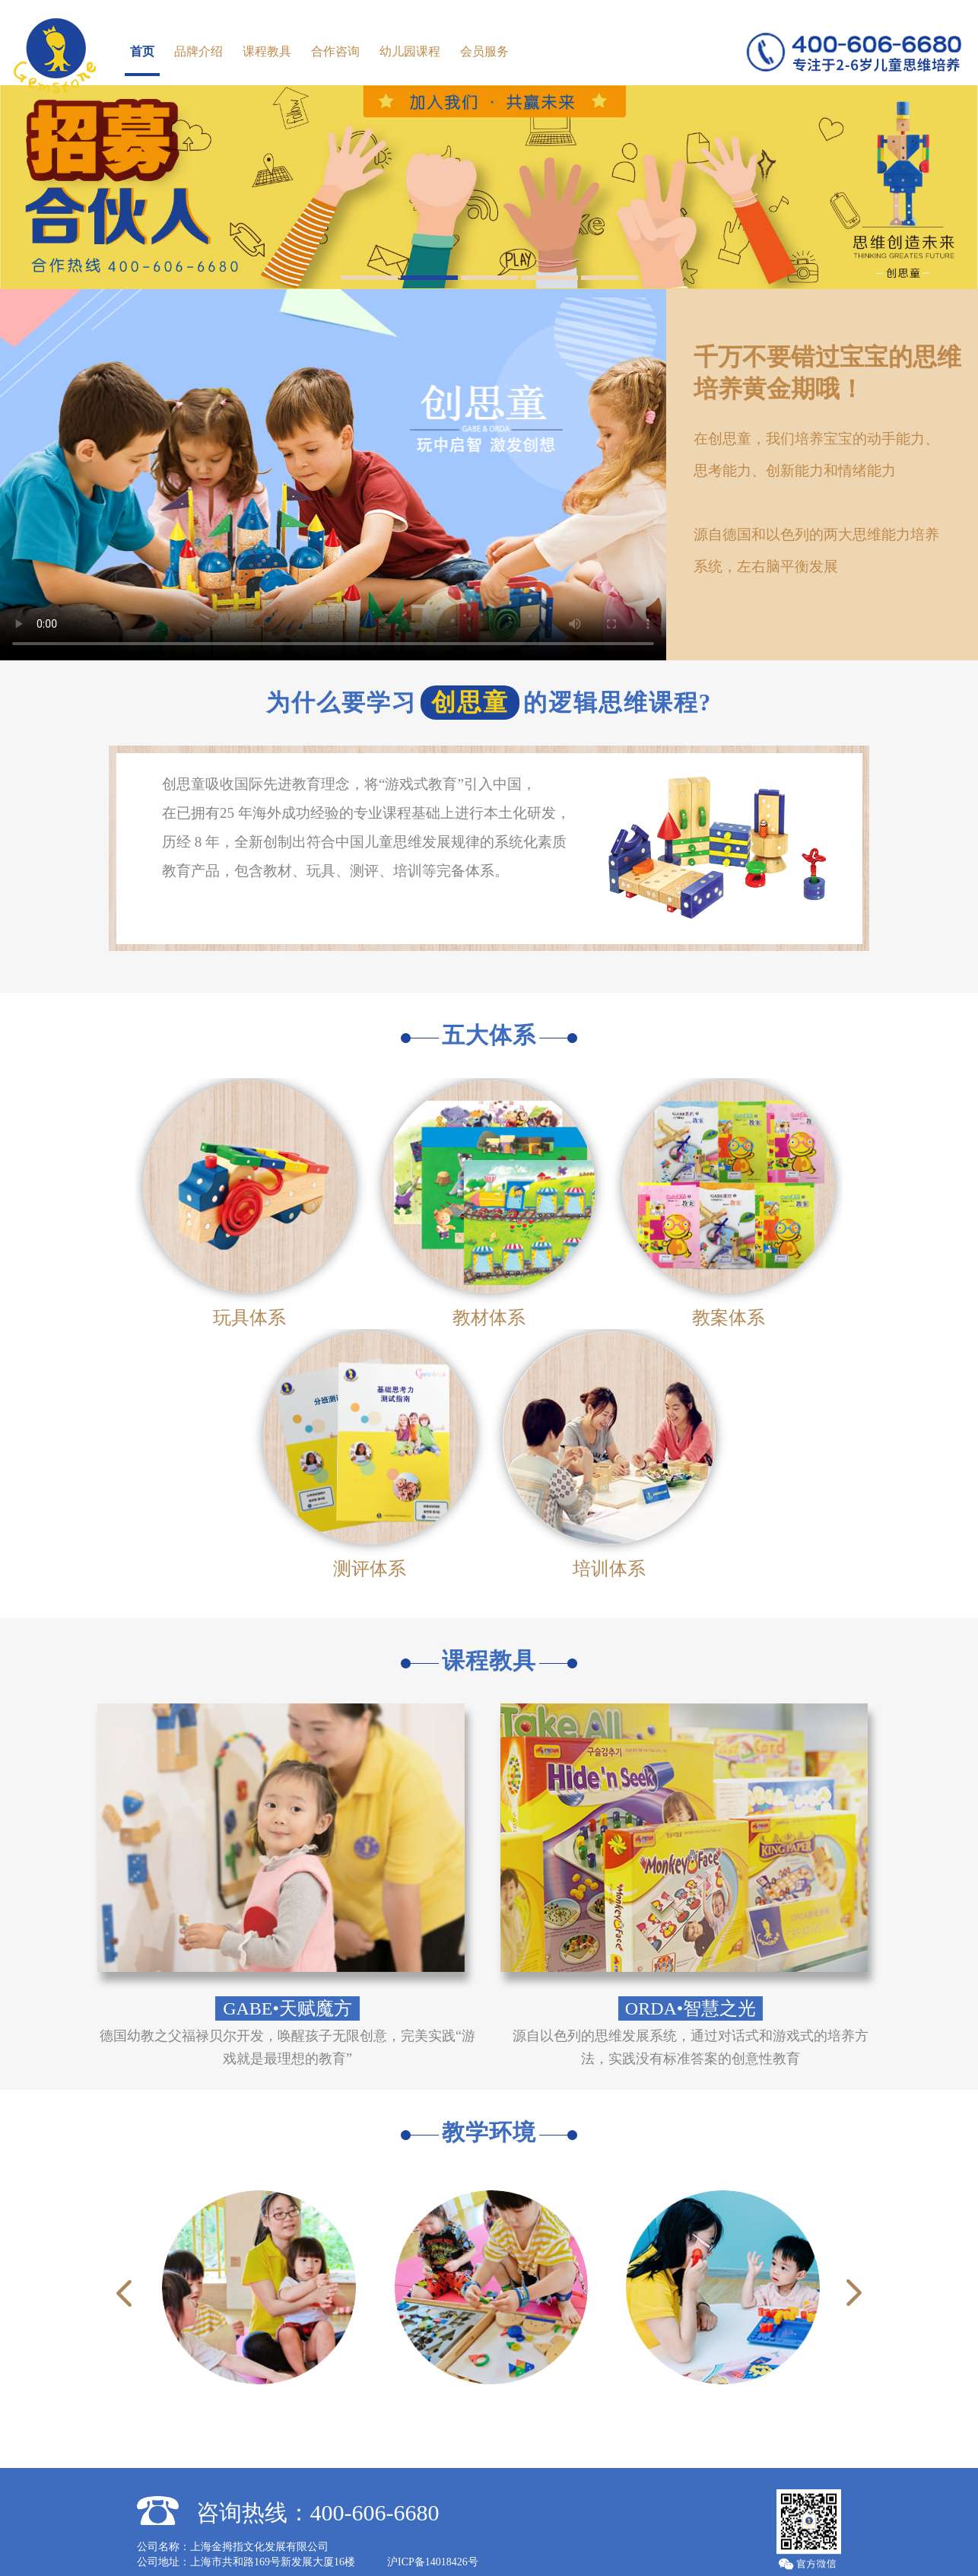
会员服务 (484, 51)
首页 (142, 51)
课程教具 (267, 51)
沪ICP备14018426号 (432, 2548)
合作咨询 (335, 51)
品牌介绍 (198, 51)
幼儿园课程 (409, 51)
